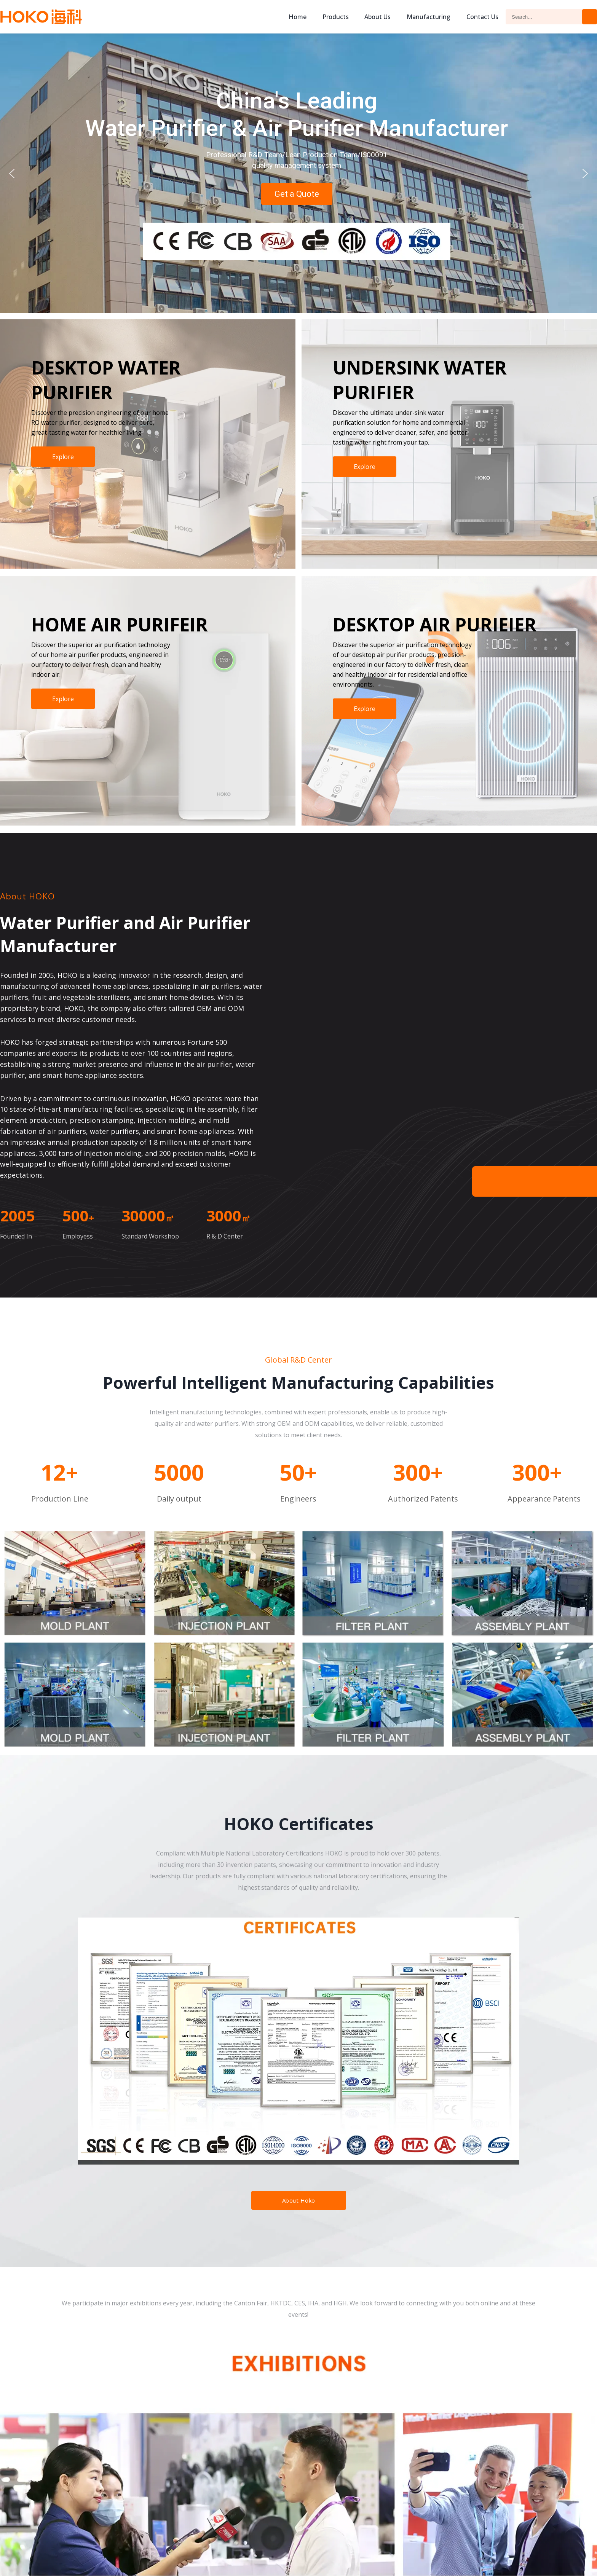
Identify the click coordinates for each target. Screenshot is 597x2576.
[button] (12, 173)
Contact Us (482, 17)
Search (589, 16)
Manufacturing (428, 17)
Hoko (41, 17)
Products (335, 17)
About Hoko (298, 2200)
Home (297, 17)
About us (377, 17)
